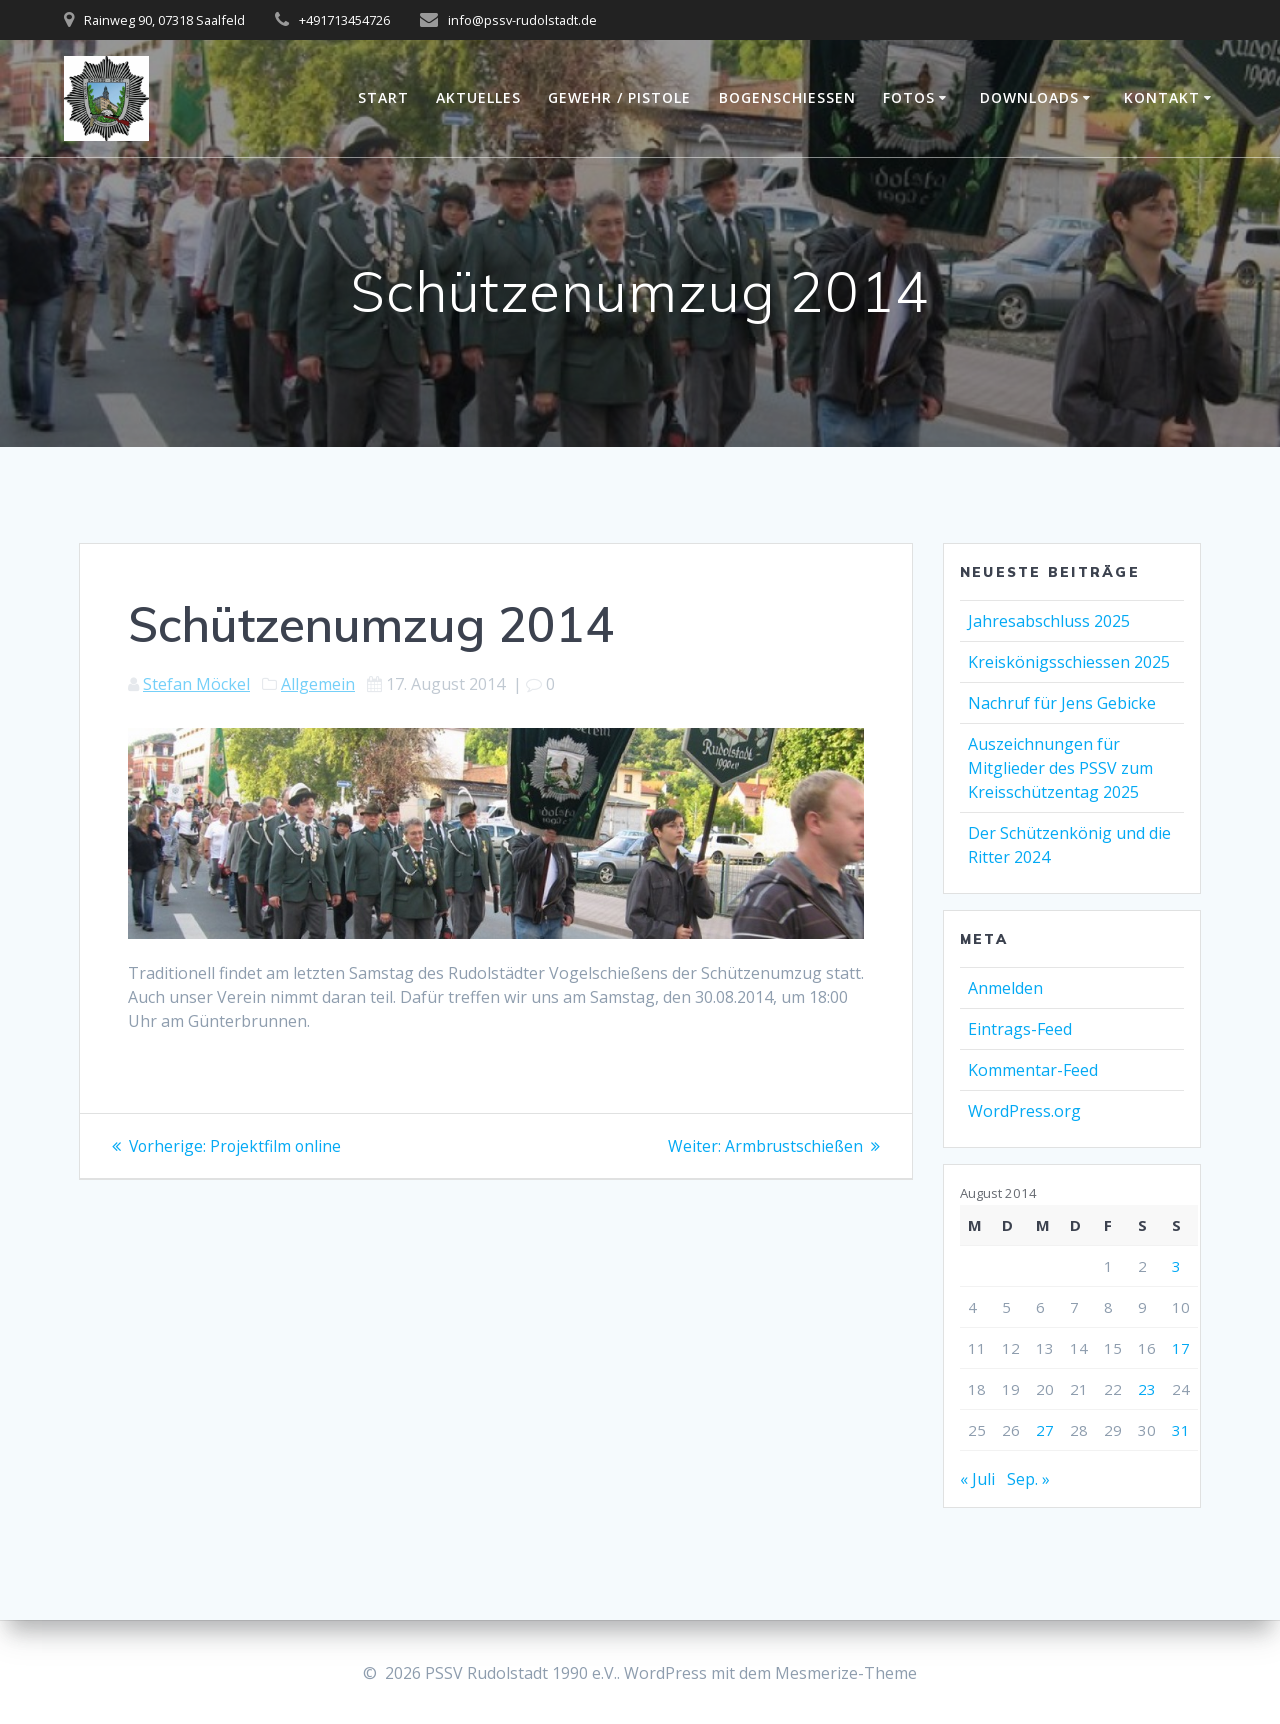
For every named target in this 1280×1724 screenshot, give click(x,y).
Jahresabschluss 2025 (1049, 621)
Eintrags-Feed (1020, 1029)
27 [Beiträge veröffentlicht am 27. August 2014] (1045, 1430)
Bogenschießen (787, 97)
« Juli (977, 1479)
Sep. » (1028, 1479)
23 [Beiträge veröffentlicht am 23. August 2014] (1147, 1389)
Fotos (909, 97)
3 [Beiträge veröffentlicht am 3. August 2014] (1176, 1266)
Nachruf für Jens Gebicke (1062, 703)
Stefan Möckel (196, 684)
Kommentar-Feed (1033, 1070)
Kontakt (1162, 97)
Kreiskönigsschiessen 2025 (1069, 662)
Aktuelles (478, 97)
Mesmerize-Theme (846, 1673)
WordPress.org (1024, 1111)
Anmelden (1005, 988)
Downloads (1029, 97)
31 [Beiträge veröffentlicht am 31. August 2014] (1181, 1430)
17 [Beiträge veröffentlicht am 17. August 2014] (1181, 1348)
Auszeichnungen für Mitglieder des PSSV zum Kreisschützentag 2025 (1060, 768)
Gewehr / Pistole (619, 97)
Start (383, 97)
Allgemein (318, 684)
